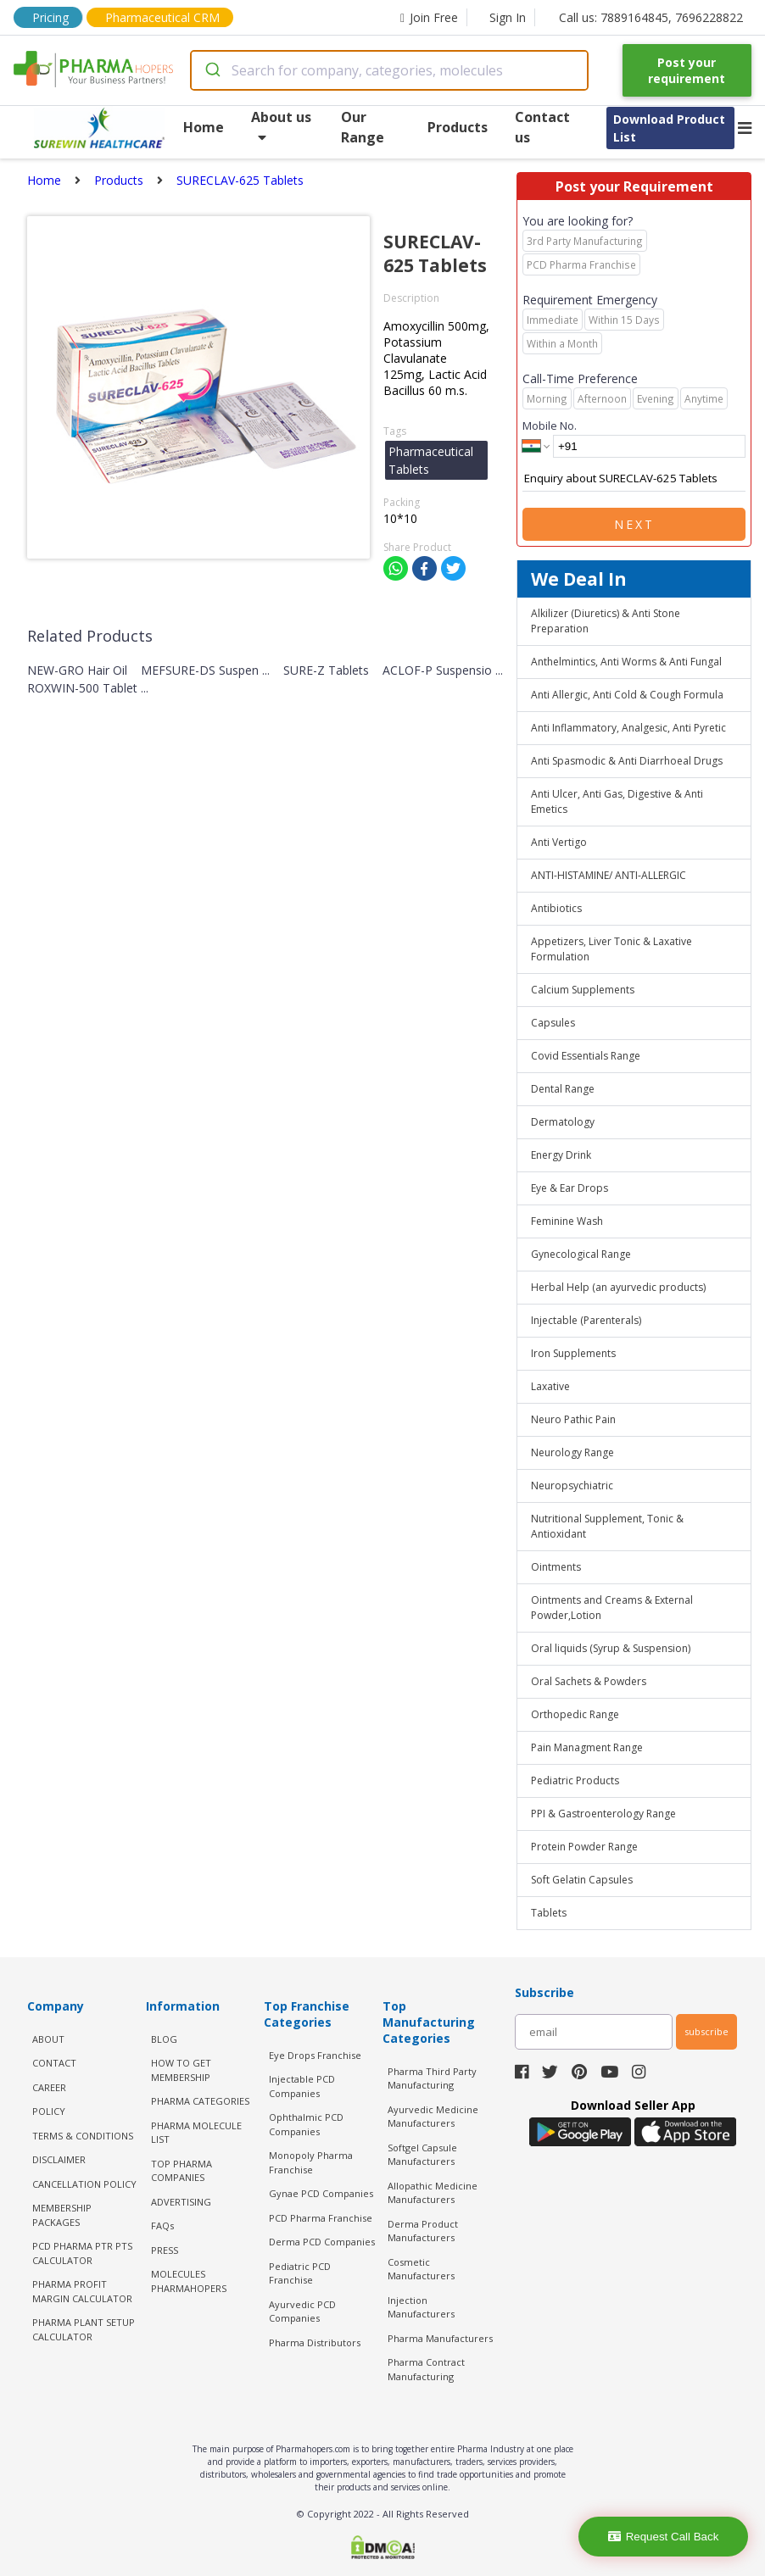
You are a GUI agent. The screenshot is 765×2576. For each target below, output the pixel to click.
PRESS (164, 2250)
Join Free (429, 17)
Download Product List (669, 128)
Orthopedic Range (575, 1714)
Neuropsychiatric (572, 1485)
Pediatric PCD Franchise (300, 2273)
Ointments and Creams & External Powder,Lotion (612, 1607)
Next (634, 524)
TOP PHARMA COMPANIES (181, 2170)
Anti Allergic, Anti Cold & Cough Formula (627, 694)
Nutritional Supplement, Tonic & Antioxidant (607, 1526)
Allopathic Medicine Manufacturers (432, 2192)
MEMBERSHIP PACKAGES (62, 2214)
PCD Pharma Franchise (320, 2218)
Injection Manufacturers (421, 2307)
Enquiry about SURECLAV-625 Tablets (633, 479)
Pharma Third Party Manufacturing (432, 2078)
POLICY (48, 2111)
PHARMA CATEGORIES (200, 2101)
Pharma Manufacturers (440, 2338)
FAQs (162, 2225)
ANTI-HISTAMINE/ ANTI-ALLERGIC (608, 875)
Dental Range (563, 1089)
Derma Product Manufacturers (423, 2231)
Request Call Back (663, 2536)
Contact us (542, 127)
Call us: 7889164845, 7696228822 (651, 17)
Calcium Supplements (582, 989)
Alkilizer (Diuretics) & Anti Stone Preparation (605, 621)
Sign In (507, 17)
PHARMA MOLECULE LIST (196, 2132)
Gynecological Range (581, 1254)
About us (281, 126)
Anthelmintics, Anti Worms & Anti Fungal (626, 661)
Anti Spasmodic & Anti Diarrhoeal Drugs (627, 761)
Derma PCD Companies (322, 2241)
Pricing (50, 17)
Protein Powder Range (584, 1846)
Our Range (362, 127)
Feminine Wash (567, 1221)
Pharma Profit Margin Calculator (82, 2291)
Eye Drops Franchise (315, 2055)
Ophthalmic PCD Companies (306, 2124)
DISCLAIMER (59, 2159)
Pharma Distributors (314, 2342)
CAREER (49, 2087)
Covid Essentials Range (585, 1056)
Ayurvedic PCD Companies (302, 2311)
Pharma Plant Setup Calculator (83, 2329)
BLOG (164, 2039)
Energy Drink (561, 1155)
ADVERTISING (181, 2201)
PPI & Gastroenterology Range (603, 1813)
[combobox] (389, 70)
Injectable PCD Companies (302, 2086)
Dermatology (563, 1122)
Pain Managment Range (587, 1747)
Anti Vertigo (559, 842)
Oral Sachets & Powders (588, 1681)
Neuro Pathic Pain (573, 1419)
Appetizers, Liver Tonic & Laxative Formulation (611, 949)
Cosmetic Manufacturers (421, 2269)
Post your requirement (686, 70)
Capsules (553, 1022)
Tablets (549, 1913)
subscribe (706, 2031)
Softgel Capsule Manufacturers (422, 2154)
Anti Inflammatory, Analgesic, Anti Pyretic (628, 728)
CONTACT (54, 2062)
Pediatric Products (575, 1780)
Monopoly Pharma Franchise (311, 2162)
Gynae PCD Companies (321, 2193)
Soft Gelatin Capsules (582, 1879)
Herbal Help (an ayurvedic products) (618, 1287)
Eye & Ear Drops (569, 1188)
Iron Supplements (573, 1353)
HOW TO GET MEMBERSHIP (181, 2070)
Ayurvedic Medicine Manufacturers (433, 2116)
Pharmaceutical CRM (162, 17)
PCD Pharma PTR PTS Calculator (82, 2253)
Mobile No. (549, 425)
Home (203, 127)
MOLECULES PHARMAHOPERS (188, 2281)
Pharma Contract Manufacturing (426, 2369)
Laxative (550, 1386)
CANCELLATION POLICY (84, 2184)
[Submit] (212, 70)
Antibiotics (556, 908)
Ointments (556, 1567)
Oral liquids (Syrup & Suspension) (610, 1648)
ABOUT (48, 2039)
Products (457, 127)
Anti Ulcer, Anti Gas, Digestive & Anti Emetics (617, 801)
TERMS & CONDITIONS (82, 2135)
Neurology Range (572, 1452)
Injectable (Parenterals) (586, 1320)
